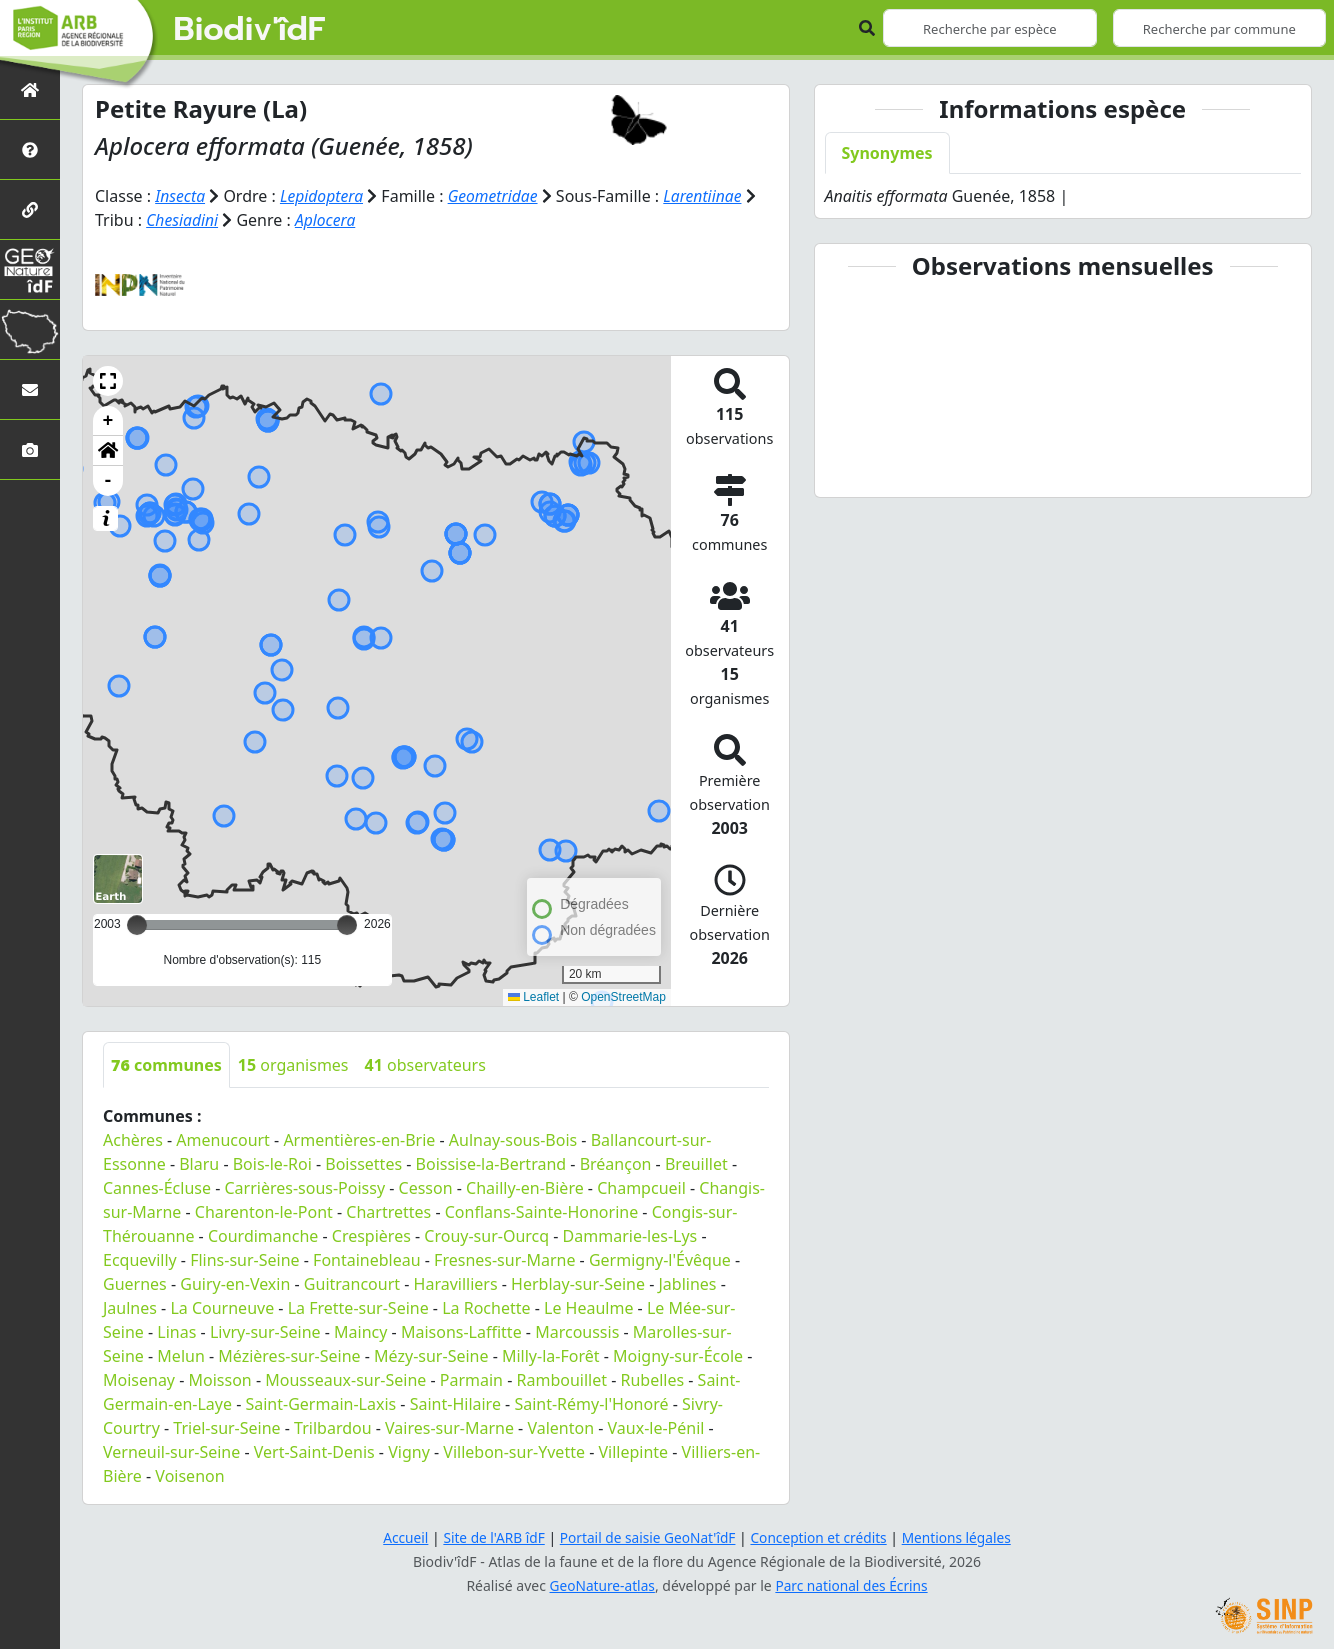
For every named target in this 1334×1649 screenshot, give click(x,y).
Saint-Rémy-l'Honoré (591, 1403)
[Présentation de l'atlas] (30, 149)
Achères (133, 1139)
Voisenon (189, 1475)
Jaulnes (130, 1307)
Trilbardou (332, 1427)
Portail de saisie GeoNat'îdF (647, 1536)
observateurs (425, 1064)
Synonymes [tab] (887, 153)
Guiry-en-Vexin (235, 1283)
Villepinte (633, 1451)
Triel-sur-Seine (226, 1427)
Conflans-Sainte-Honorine (541, 1211)
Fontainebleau (367, 1259)
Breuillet (696, 1163)
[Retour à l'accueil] (30, 89)
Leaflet (533, 996)
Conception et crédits (820, 1536)
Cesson (426, 1187)
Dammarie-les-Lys (630, 1235)
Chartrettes (388, 1211)
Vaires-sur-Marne (449, 1427)
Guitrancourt (352, 1283)
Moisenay (139, 1379)
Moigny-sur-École (678, 1355)
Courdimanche (263, 1235)
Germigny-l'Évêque (660, 1259)
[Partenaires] (30, 209)
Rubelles (652, 1379)
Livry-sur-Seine (265, 1331)
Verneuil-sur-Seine (171, 1451)
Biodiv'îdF (250, 30)
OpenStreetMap (623, 996)
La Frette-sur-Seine (358, 1307)
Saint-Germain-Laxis (320, 1403)
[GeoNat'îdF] (30, 269)
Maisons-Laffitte (461, 1331)
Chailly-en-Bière (525, 1187)
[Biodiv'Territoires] (30, 329)
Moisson (220, 1379)
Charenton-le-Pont (264, 1211)
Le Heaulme (588, 1307)
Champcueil (641, 1187)
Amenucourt (223, 1139)
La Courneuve (222, 1307)
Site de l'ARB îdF (490, 1536)
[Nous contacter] (30, 389)
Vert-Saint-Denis (314, 1451)
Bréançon (616, 1163)
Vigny (409, 1451)
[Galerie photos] (30, 449)
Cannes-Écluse (157, 1187)
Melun (180, 1355)
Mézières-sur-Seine (289, 1355)
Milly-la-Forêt (551, 1355)
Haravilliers (456, 1283)
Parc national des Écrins (853, 1584)
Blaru (199, 1163)
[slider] (347, 924)
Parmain (471, 1379)
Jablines (687, 1283)
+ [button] (108, 420)
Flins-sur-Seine (244, 1259)
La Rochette (486, 1307)
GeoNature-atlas (601, 1584)
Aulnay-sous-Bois (513, 1139)
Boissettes (363, 1163)
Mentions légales (962, 1536)
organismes (293, 1064)
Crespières (371, 1235)
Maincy (360, 1331)
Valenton (560, 1427)
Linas (176, 1331)
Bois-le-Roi (272, 1163)
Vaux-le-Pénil (656, 1427)
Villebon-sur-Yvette (514, 1451)
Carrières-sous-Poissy (304, 1187)
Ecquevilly (140, 1259)
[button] (108, 380)
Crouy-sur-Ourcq (486, 1235)
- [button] (108, 480)
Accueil (400, 1536)
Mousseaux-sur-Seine (345, 1379)
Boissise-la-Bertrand (491, 1163)
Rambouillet (562, 1379)
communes (166, 1064)
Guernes (135, 1283)
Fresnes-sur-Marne (504, 1259)
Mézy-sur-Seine (431, 1355)
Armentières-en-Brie (359, 1139)
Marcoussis (577, 1331)
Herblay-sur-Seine (578, 1283)
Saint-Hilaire (455, 1403)
